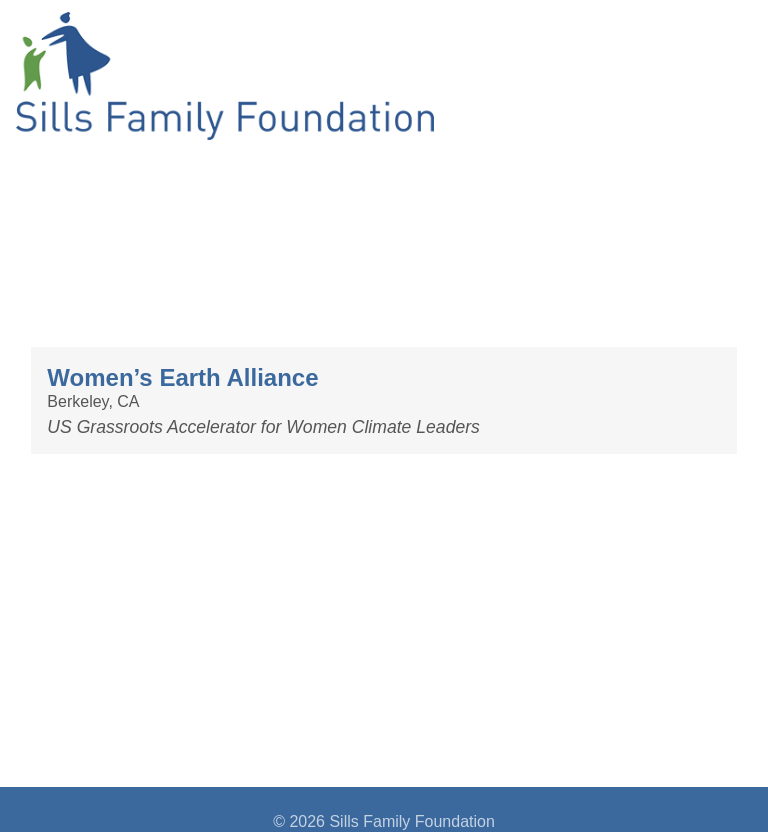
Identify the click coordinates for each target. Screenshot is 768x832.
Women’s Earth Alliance (182, 377)
